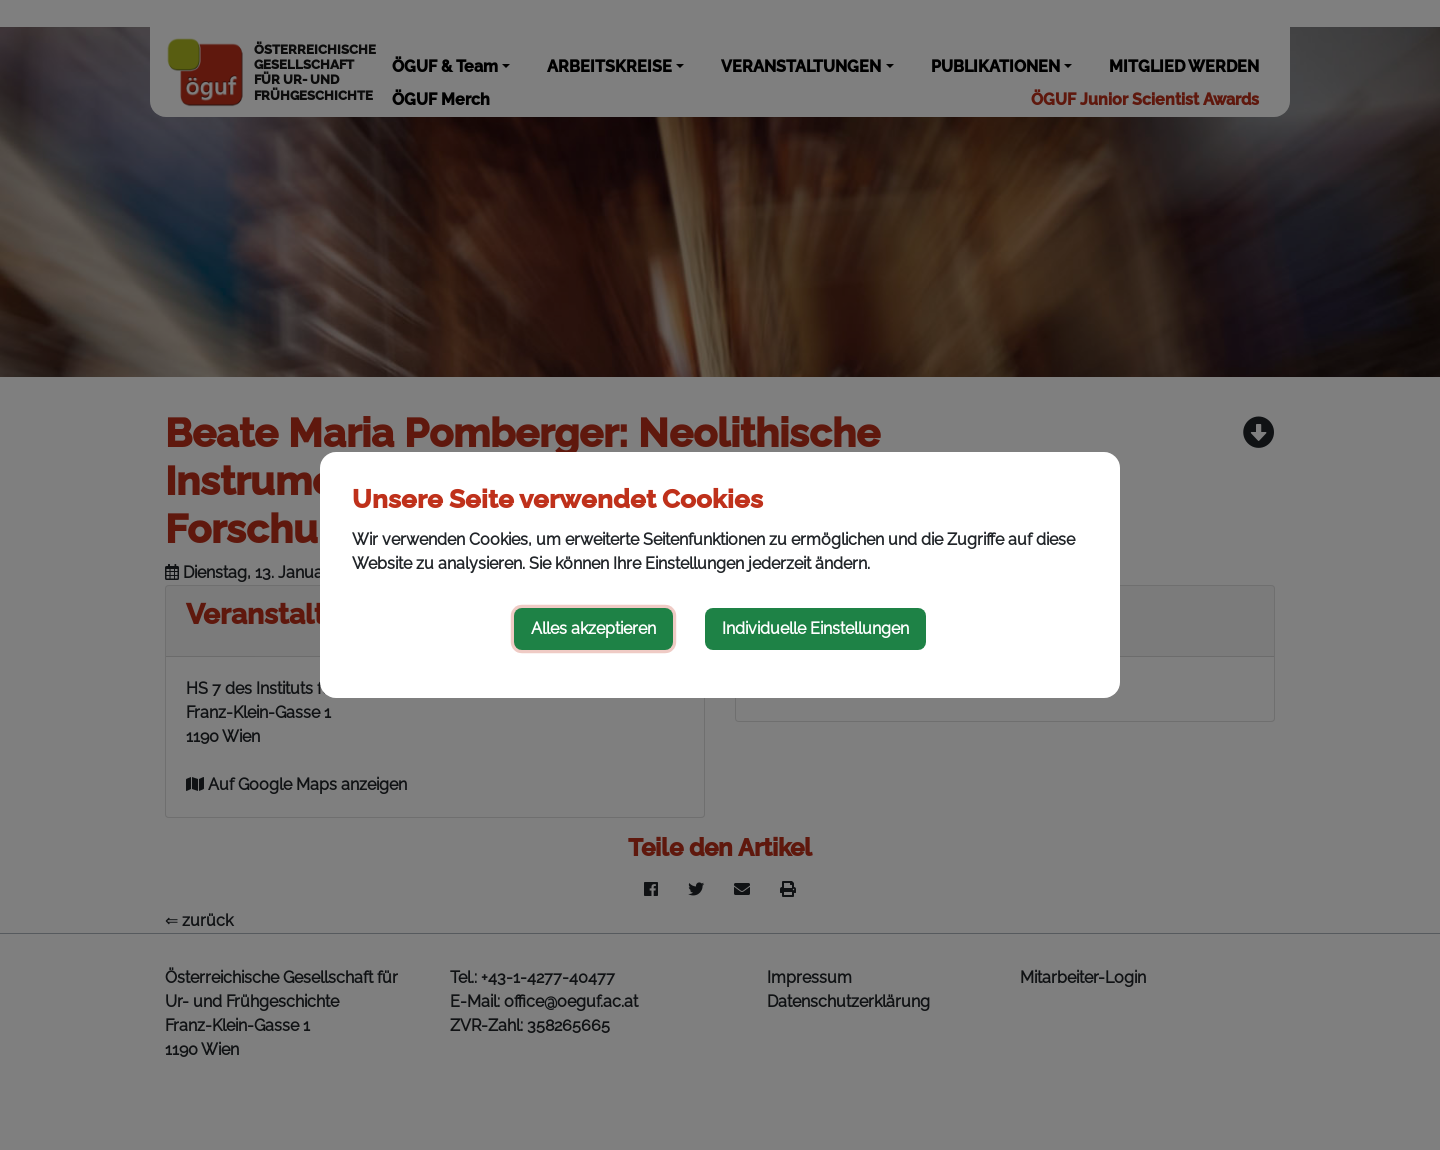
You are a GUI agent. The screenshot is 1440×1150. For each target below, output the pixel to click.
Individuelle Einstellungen (815, 628)
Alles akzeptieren (593, 628)
